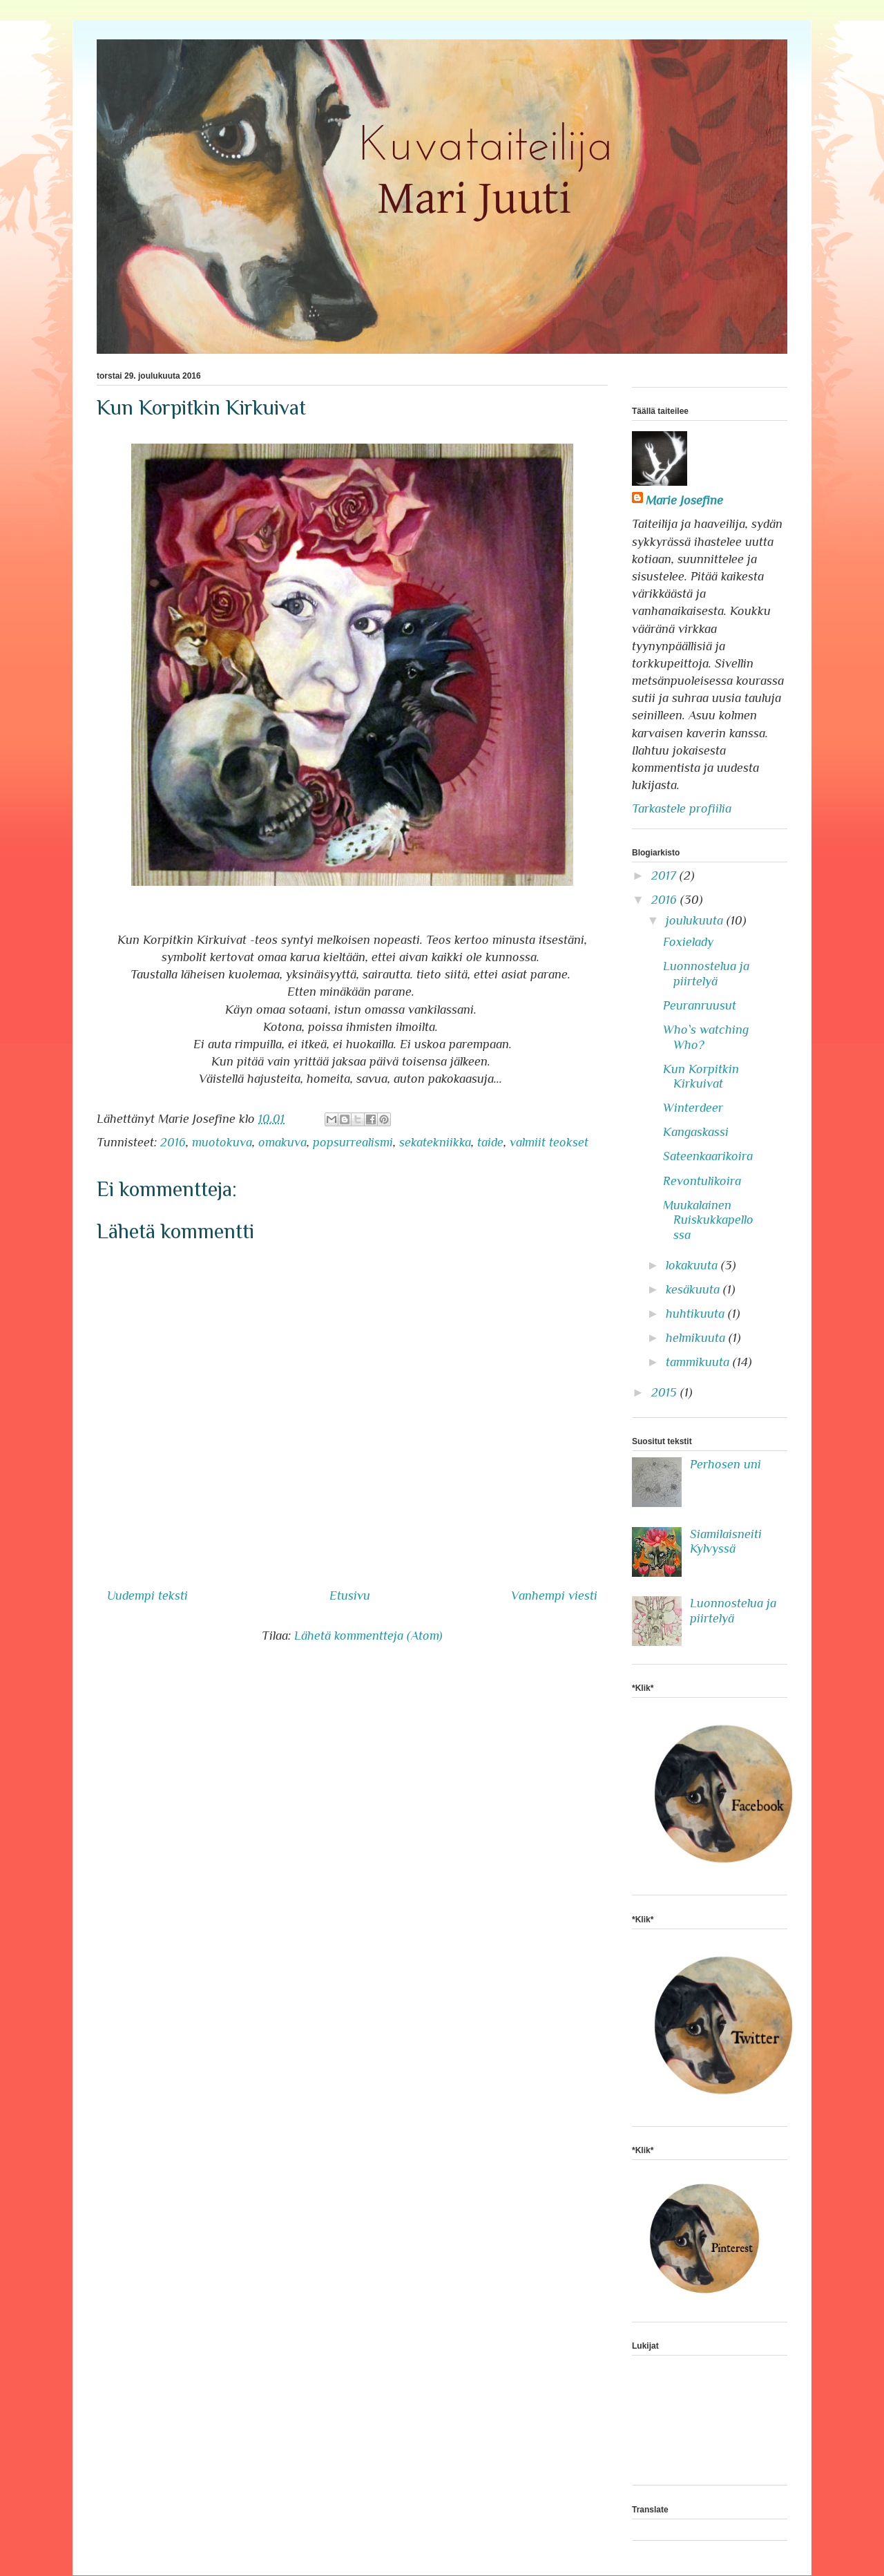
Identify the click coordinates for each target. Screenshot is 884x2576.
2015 (665, 1392)
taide (490, 1142)
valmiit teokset (549, 1142)
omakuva (282, 1142)
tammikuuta (699, 1362)
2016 (173, 1142)
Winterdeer (693, 1108)
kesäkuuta (694, 1289)
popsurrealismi (353, 1142)
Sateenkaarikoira (708, 1156)
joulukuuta (696, 920)
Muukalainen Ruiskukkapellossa (708, 1220)
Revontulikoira (702, 1181)
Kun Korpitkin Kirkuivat (701, 1076)
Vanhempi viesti (554, 1595)
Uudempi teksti (147, 1595)
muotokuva (222, 1142)
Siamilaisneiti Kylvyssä (726, 1541)
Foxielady (688, 942)
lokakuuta (693, 1265)
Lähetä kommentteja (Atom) (368, 1635)
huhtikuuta (697, 1313)
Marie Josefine (684, 500)
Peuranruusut (699, 1005)
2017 (665, 875)
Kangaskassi (696, 1132)
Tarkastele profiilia (681, 808)
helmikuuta (697, 1338)
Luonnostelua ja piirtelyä (706, 973)
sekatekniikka (435, 1142)
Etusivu (349, 1595)
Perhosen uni (725, 1464)
